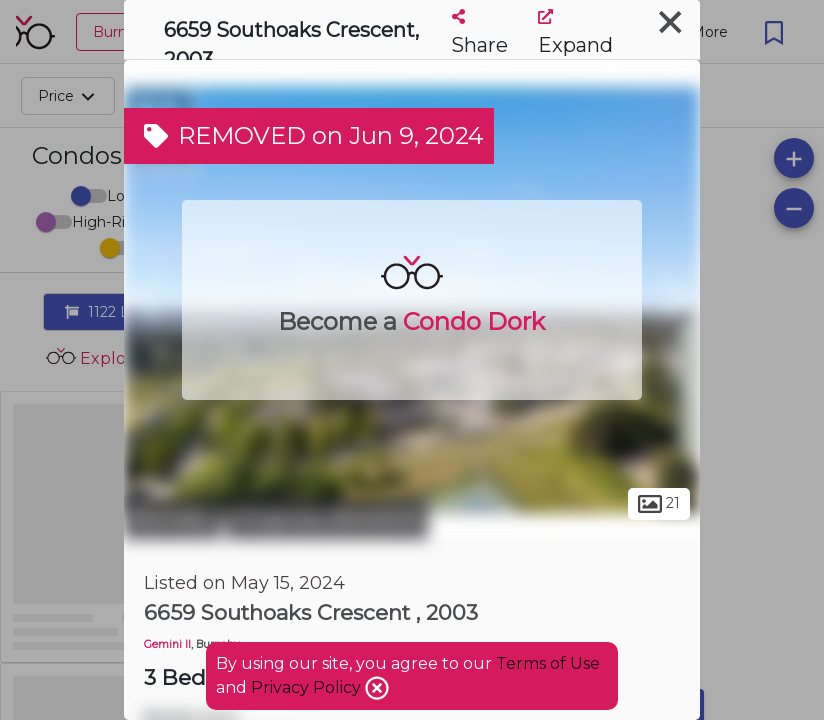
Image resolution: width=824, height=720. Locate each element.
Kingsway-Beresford (327, 518)
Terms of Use (548, 663)
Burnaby (172, 518)
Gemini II (167, 644)
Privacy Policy (308, 687)
